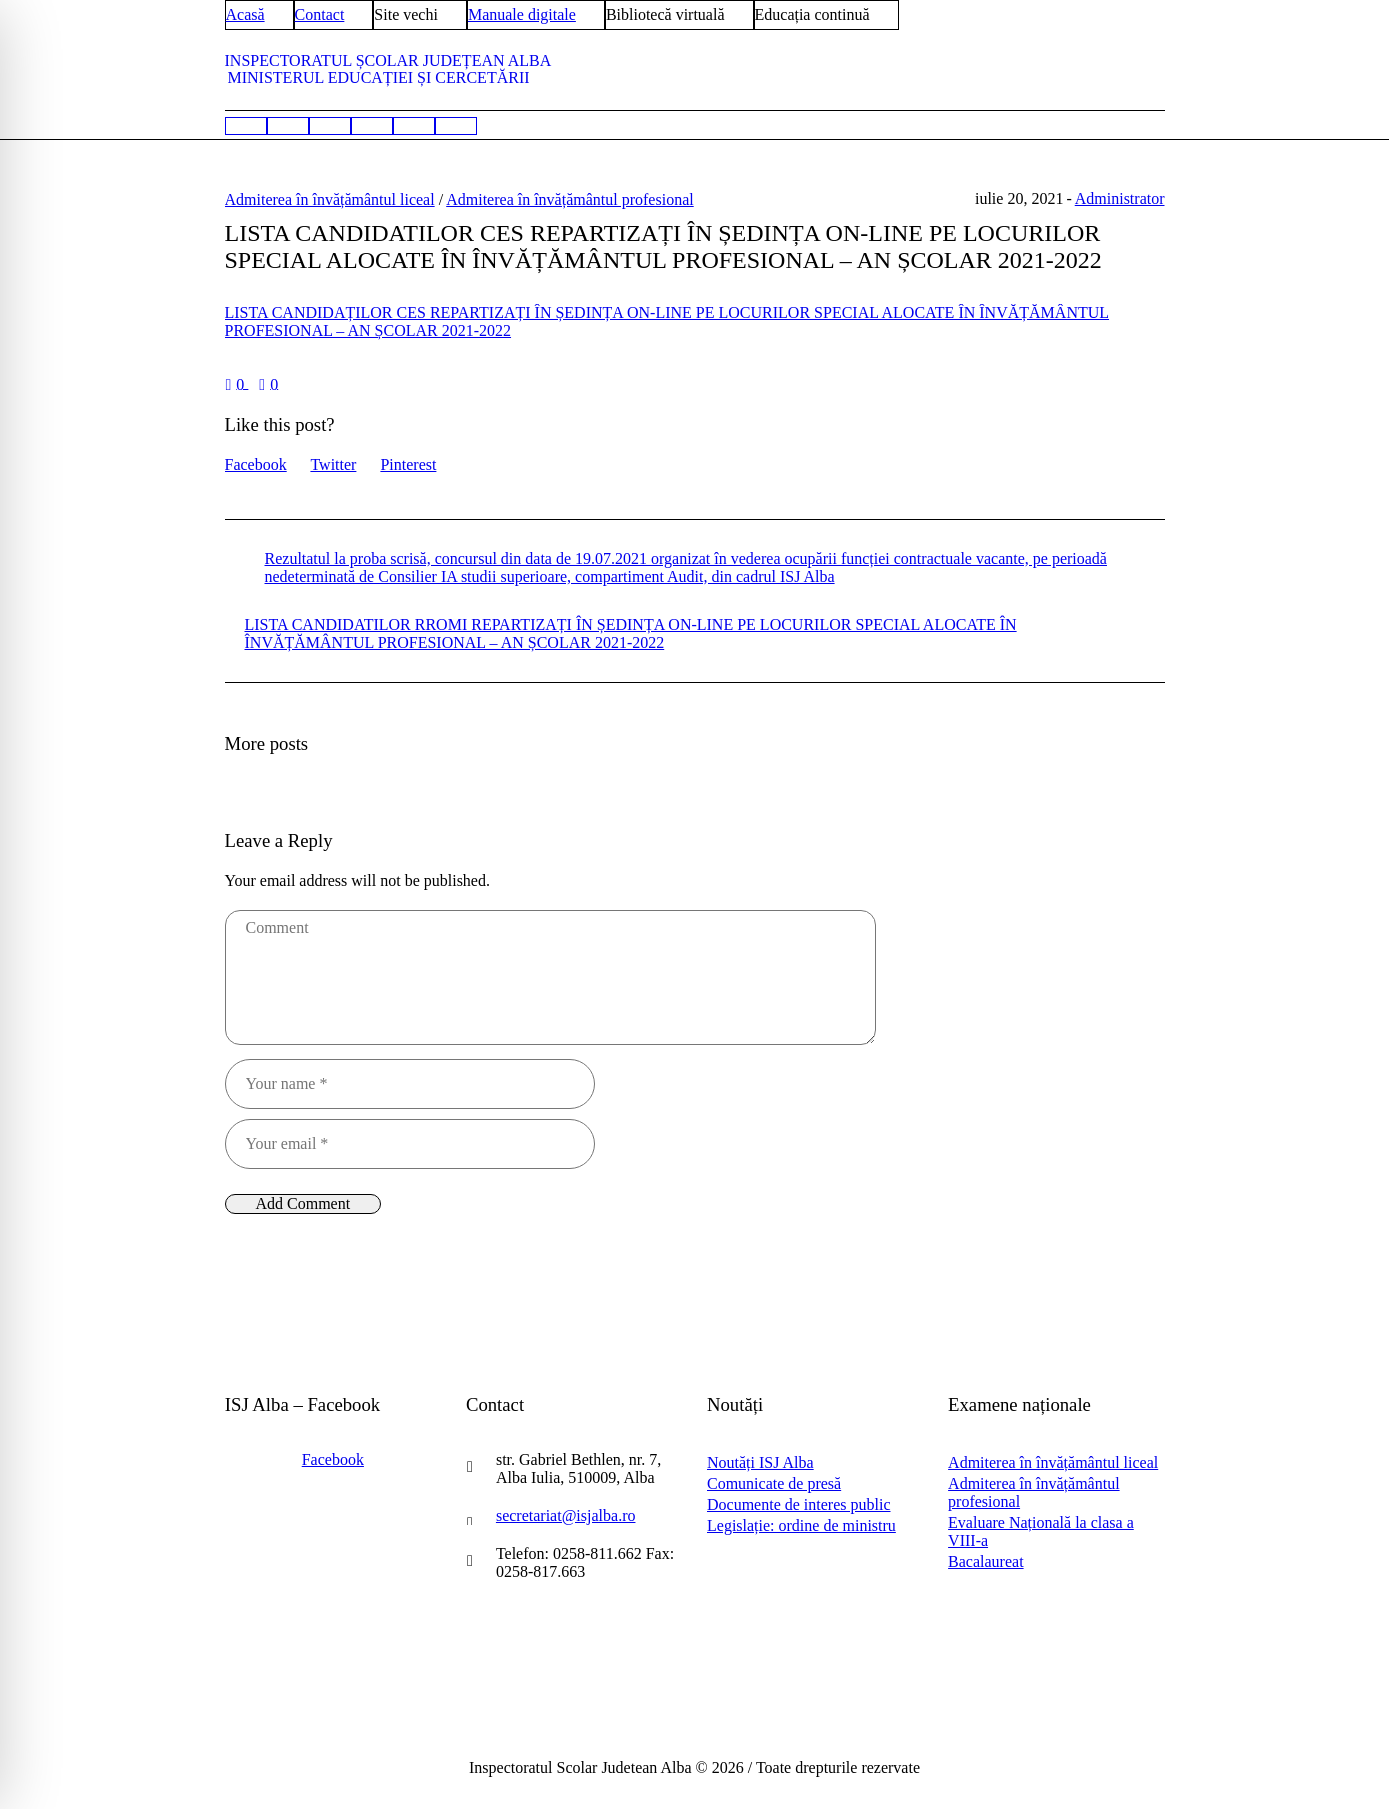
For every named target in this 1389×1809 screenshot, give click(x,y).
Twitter (333, 464)
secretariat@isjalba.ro (566, 1515)
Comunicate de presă (774, 1483)
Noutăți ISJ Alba (760, 1462)
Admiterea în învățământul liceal (330, 199)
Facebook (256, 464)
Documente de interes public (799, 1504)
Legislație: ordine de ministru (801, 1525)
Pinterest (408, 464)
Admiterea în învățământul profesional (569, 199)
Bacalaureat (986, 1561)
